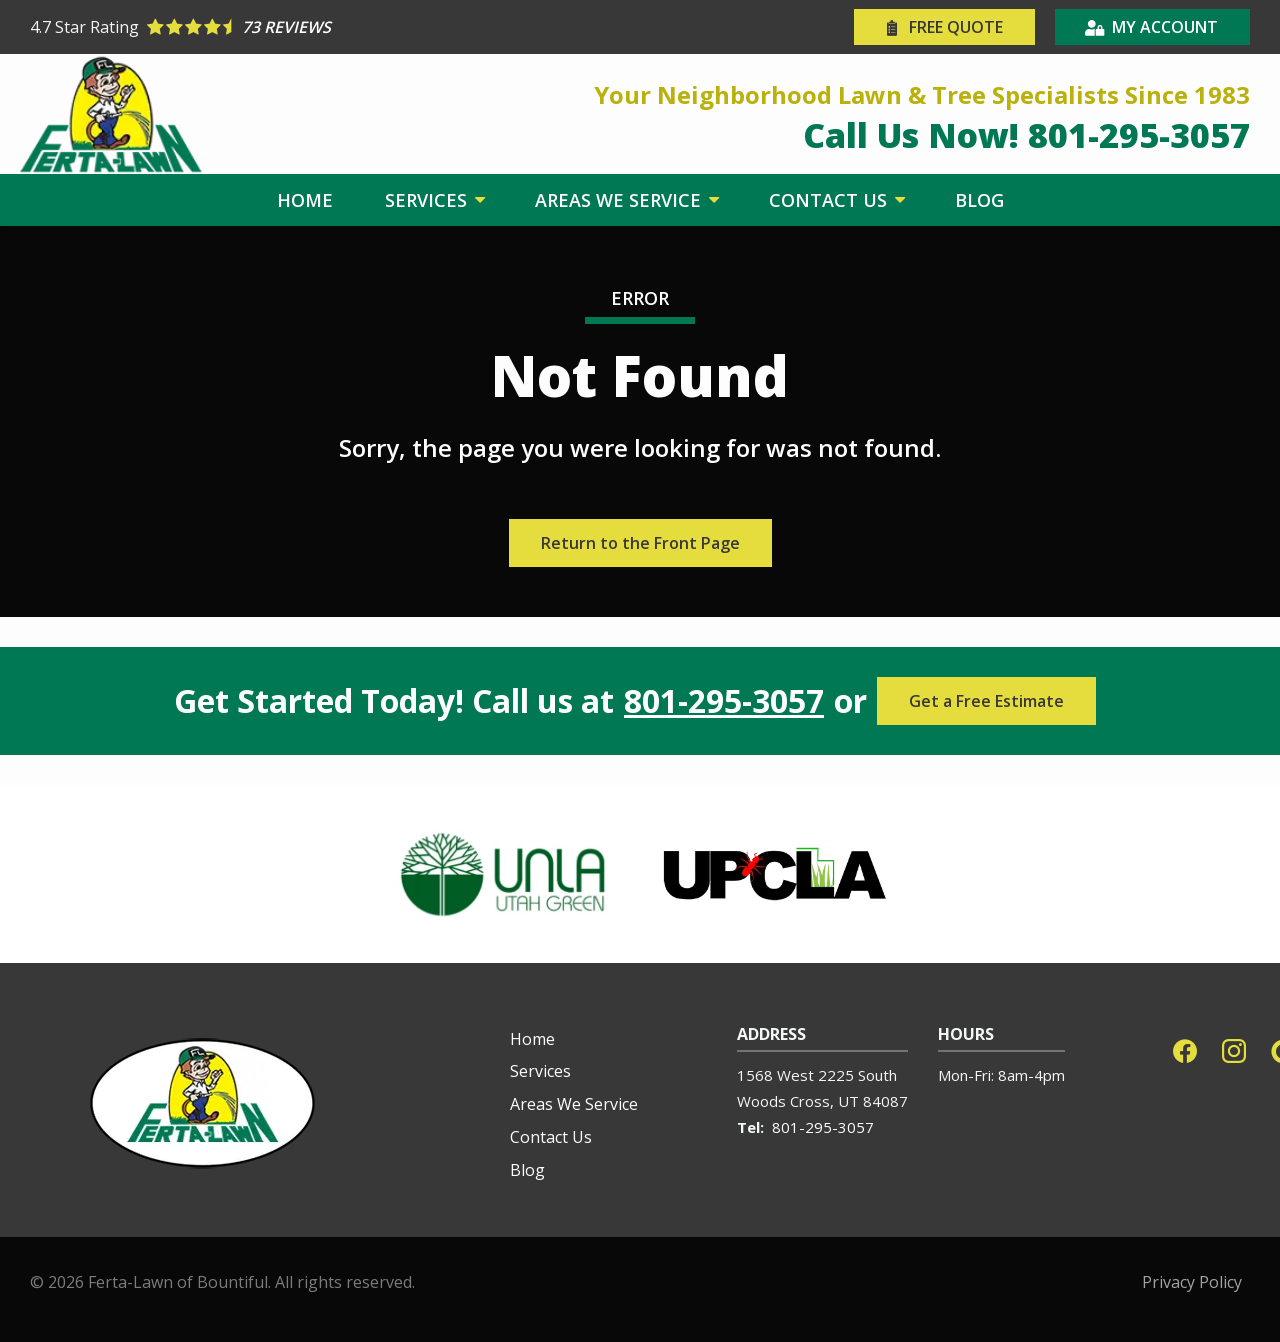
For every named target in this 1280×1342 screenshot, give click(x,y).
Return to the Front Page (640, 543)
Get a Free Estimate (986, 701)
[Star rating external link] (335, 27)
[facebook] (1185, 1049)
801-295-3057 (724, 701)
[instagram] (1234, 1049)
